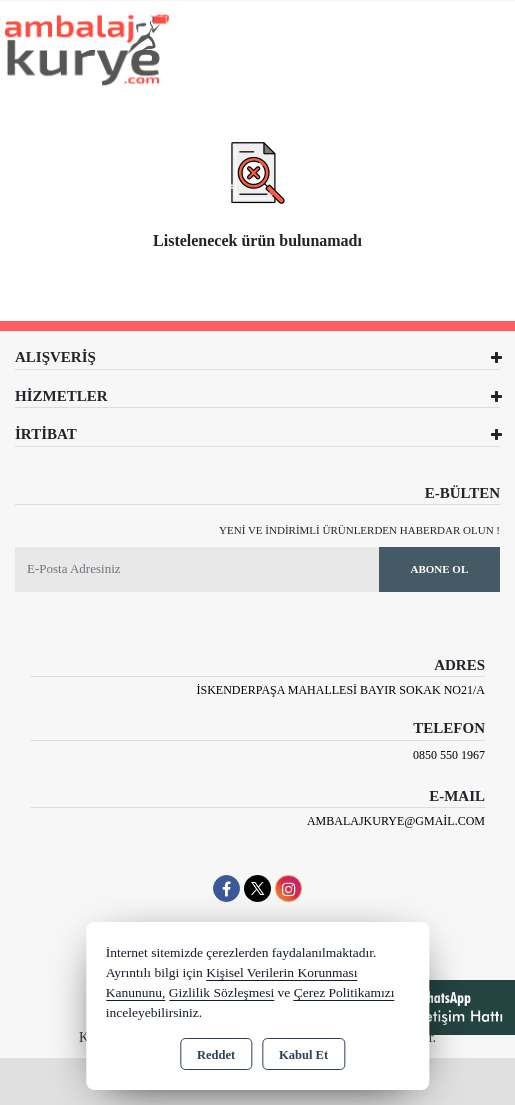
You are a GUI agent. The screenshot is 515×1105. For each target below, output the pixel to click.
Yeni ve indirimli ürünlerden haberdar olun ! (359, 530)
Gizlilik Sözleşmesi (221, 992)
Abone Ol (439, 569)
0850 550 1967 (449, 755)
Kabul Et (303, 1055)
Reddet (216, 1055)
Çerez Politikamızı (344, 992)
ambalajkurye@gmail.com (396, 821)
